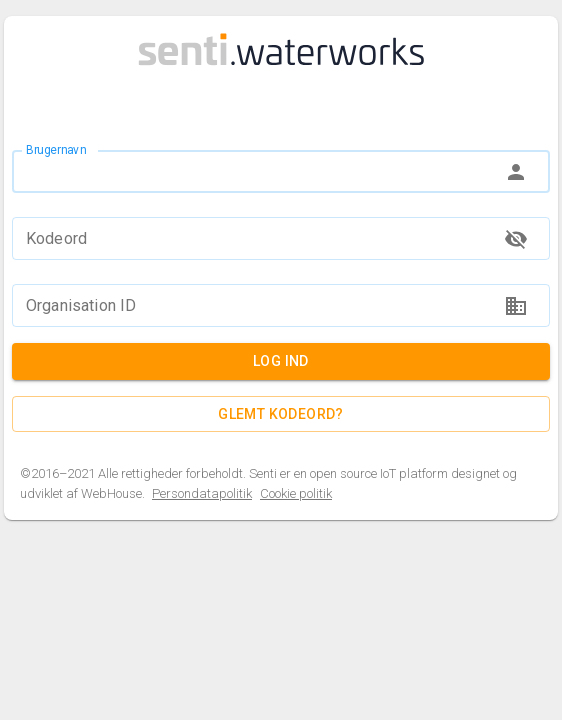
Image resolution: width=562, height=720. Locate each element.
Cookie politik (296, 494)
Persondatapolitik (202, 494)
